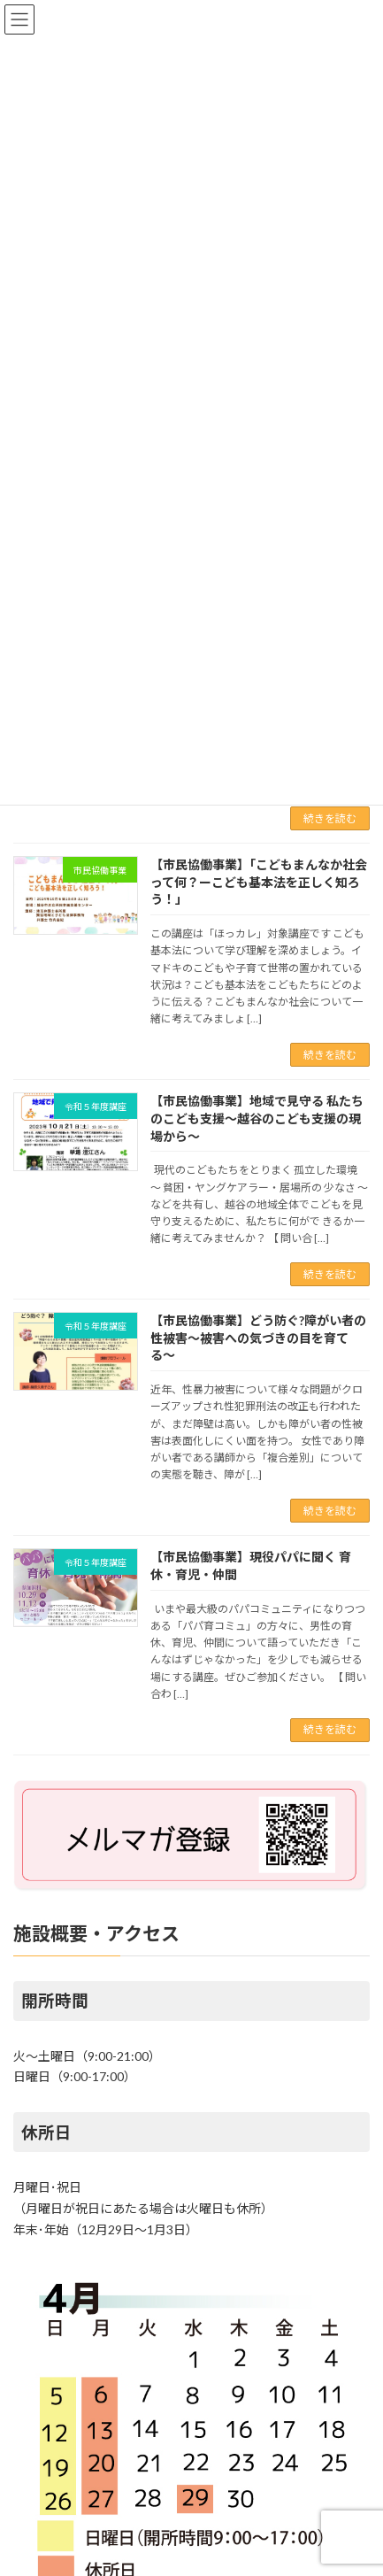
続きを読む (329, 818)
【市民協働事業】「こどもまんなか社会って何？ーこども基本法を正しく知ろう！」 (258, 881)
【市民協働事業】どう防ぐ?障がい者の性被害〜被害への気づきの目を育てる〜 (258, 1337)
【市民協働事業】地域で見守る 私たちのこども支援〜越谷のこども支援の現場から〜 (257, 1118)
